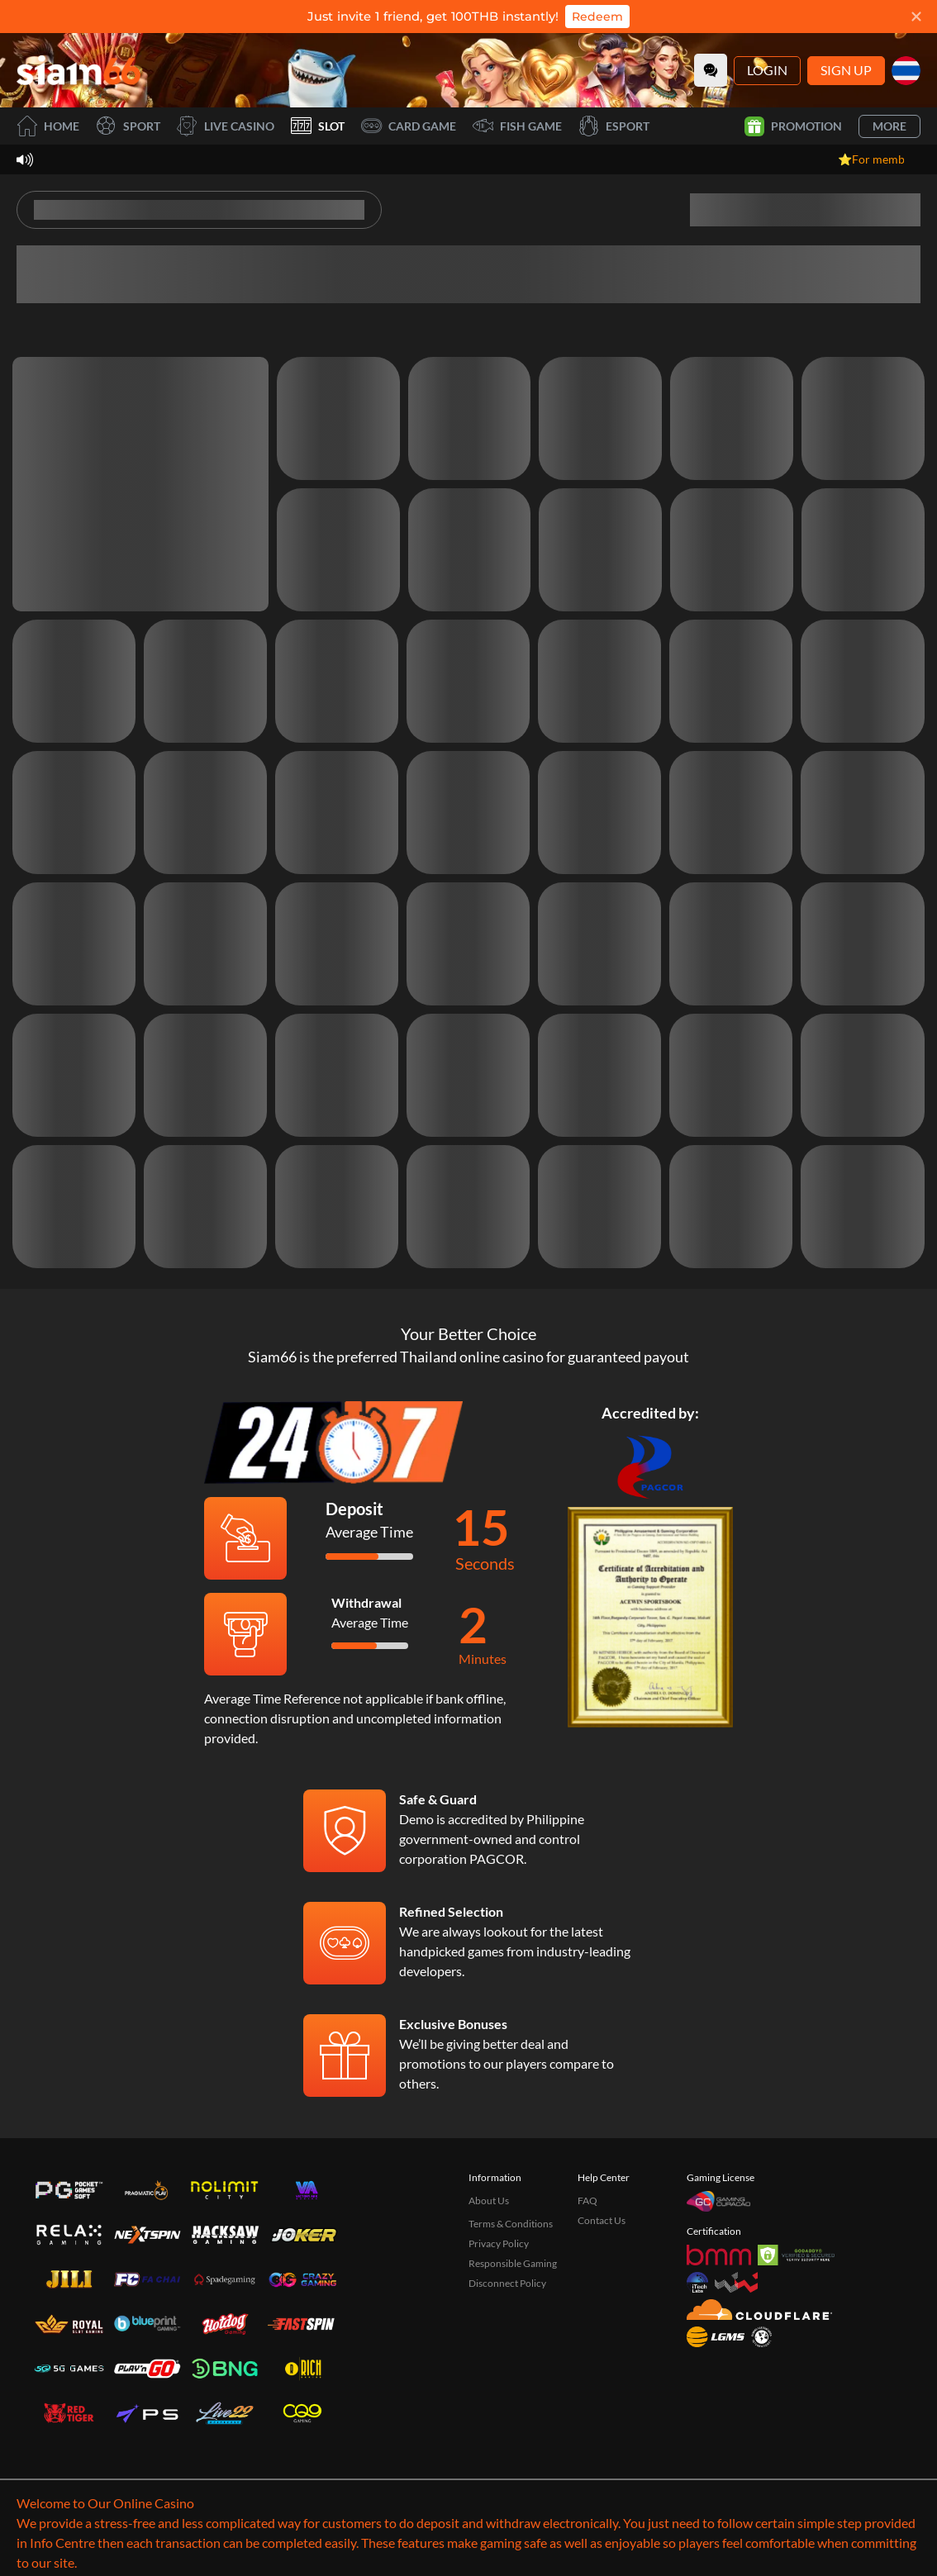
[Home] (78, 70)
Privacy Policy (498, 2243)
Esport (613, 126)
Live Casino (225, 126)
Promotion (793, 126)
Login (767, 70)
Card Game (408, 126)
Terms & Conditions (510, 2223)
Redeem (597, 16)
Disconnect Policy (507, 2283)
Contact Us (601, 2220)
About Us (488, 2200)
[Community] (710, 70)
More (889, 126)
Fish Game (517, 126)
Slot (318, 126)
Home (48, 126)
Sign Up (846, 70)
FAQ (587, 2200)
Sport (128, 126)
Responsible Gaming (512, 2263)
